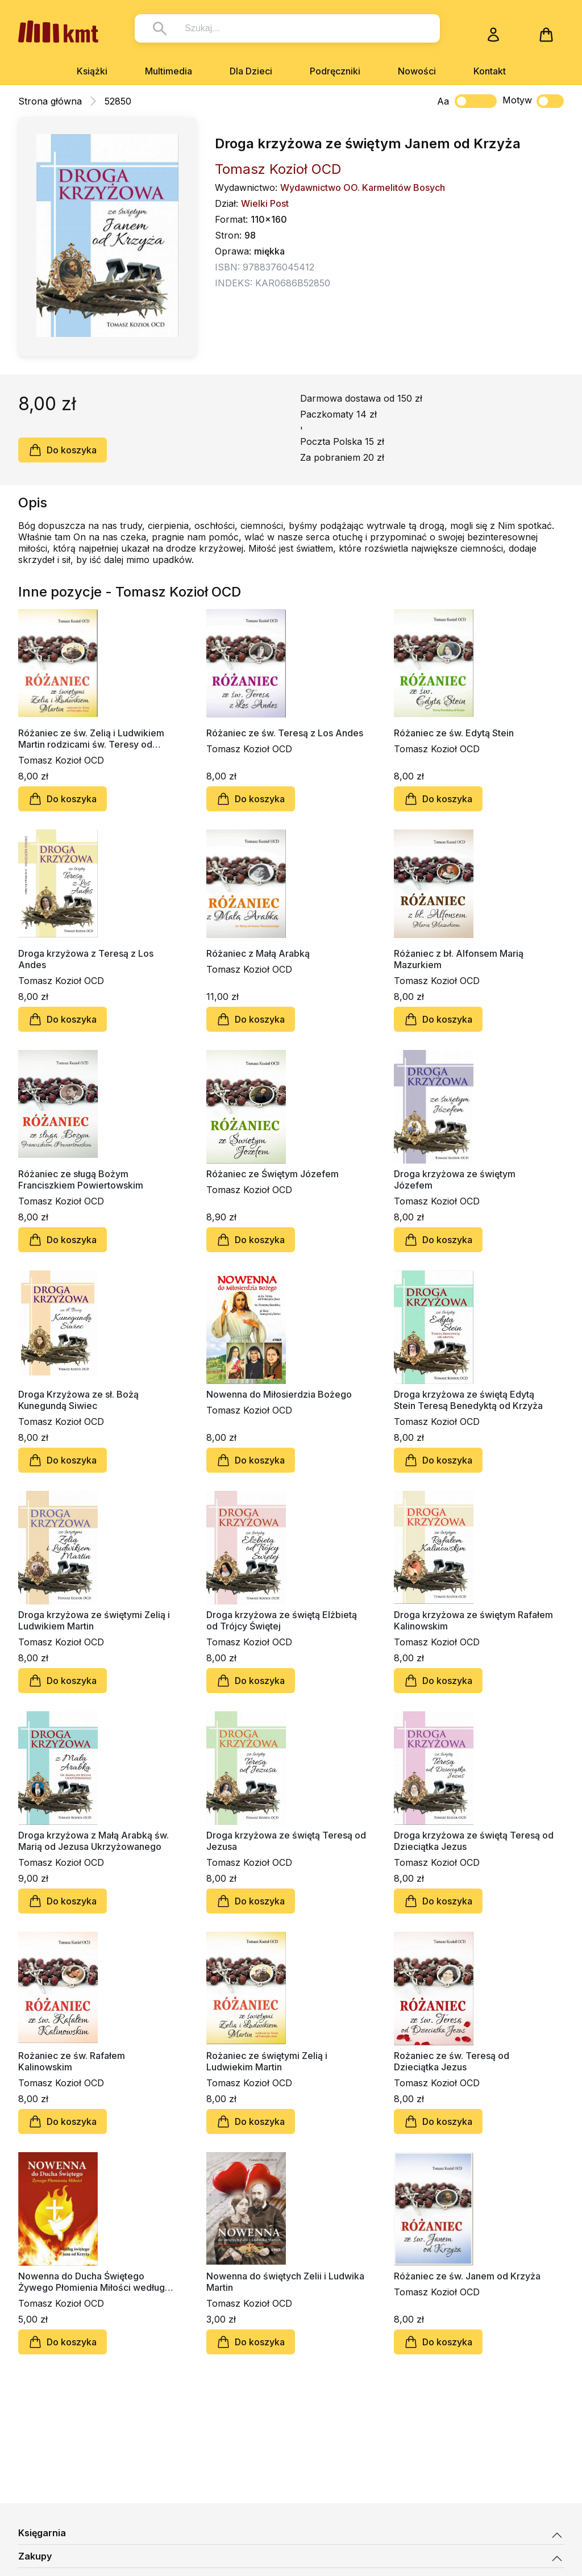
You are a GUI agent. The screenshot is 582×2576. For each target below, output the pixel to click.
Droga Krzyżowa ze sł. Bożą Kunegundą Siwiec (78, 1400)
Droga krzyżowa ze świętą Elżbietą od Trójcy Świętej (281, 1620)
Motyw (533, 101)
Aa (443, 101)
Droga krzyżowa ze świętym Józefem (455, 1179)
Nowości (417, 71)
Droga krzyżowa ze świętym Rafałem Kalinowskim (473, 1620)
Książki (92, 71)
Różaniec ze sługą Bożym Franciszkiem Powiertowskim (80, 1179)
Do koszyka (62, 450)
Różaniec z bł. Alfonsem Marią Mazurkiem (458, 959)
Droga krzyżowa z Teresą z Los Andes (85, 959)
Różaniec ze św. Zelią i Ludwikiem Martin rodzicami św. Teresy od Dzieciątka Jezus (91, 738)
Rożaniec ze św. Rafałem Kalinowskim (71, 2061)
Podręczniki (335, 71)
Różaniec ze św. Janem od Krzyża (467, 2276)
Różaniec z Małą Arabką (258, 953)
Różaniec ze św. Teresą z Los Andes (284, 733)
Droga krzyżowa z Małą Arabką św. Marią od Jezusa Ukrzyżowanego (93, 1840)
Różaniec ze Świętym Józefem (272, 1173)
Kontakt (489, 71)
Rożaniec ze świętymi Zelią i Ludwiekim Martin (266, 2061)
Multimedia (168, 71)
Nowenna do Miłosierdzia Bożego (279, 1394)
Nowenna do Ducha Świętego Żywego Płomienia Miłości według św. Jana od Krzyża (91, 2281)
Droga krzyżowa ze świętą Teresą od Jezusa (286, 1840)
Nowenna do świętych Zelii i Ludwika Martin (285, 2281)
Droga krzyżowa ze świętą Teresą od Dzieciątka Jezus (474, 1840)
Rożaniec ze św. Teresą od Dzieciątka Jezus (451, 2061)
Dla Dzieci (251, 71)
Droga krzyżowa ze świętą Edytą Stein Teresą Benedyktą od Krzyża (468, 1400)
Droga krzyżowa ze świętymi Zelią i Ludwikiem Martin (94, 1620)
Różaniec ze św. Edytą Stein (454, 733)
